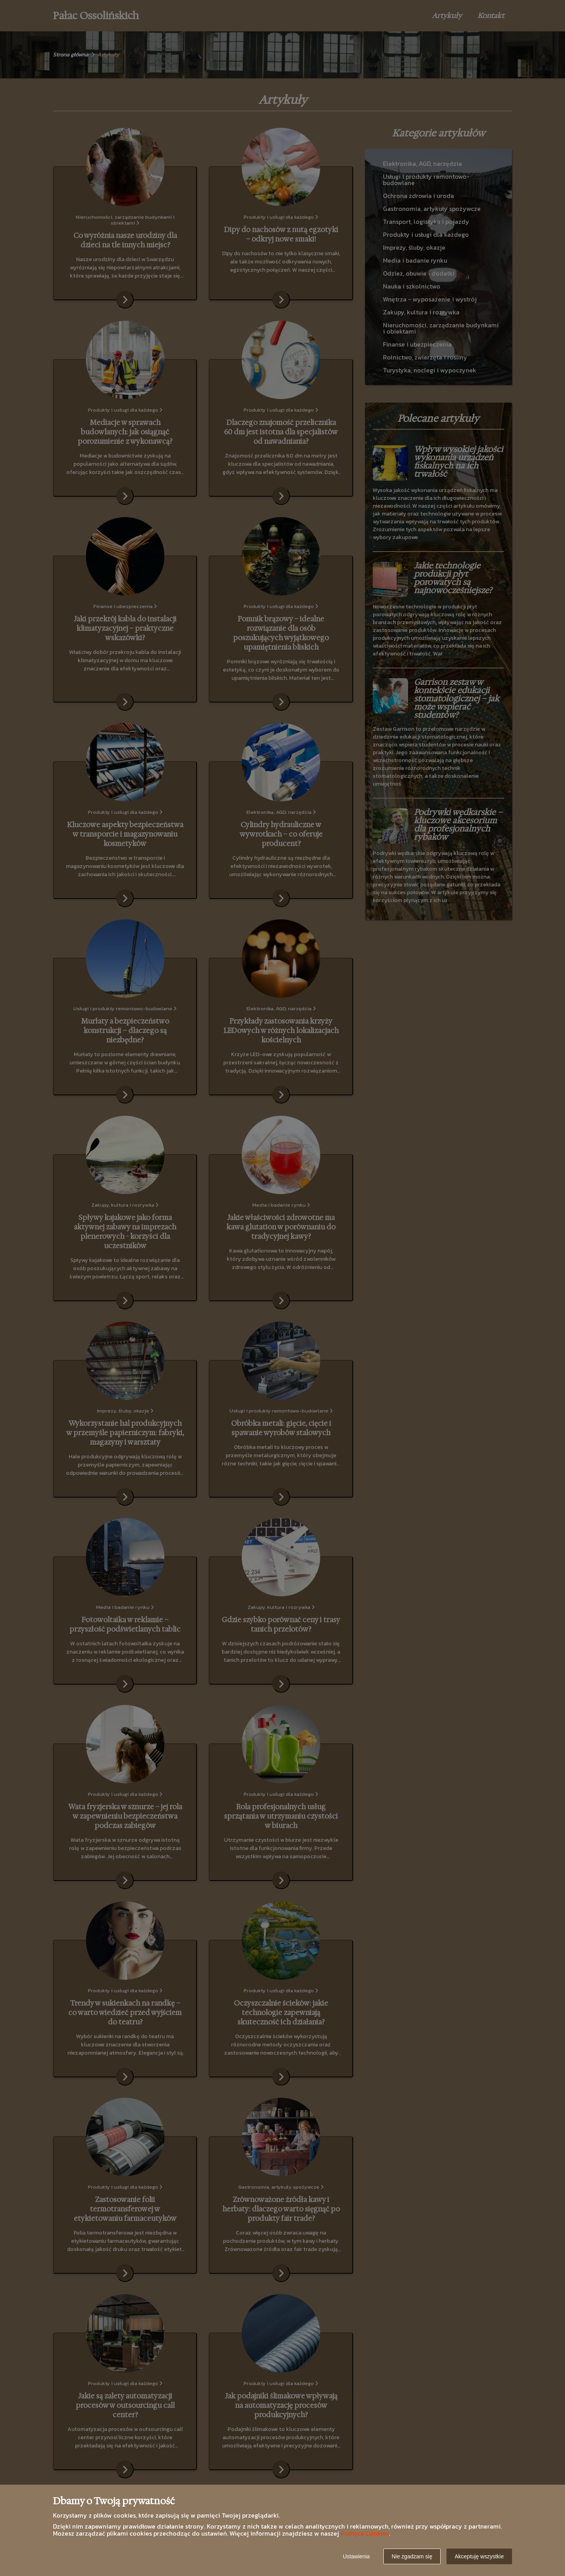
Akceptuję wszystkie (479, 2556)
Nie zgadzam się (412, 2556)
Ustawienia (356, 2556)
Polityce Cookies (365, 2533)
